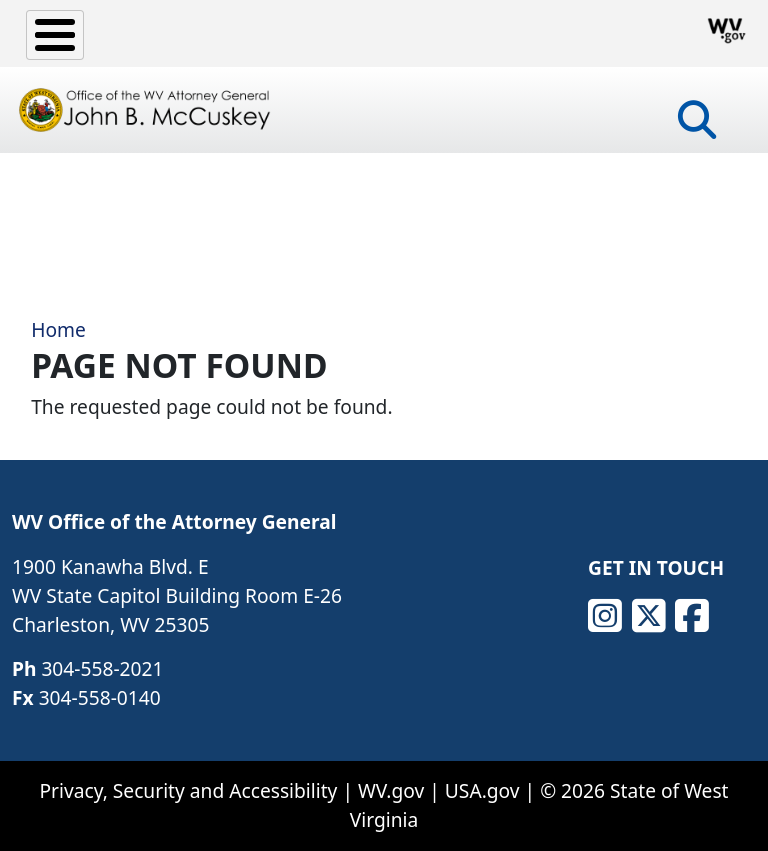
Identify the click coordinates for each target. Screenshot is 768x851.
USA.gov (482, 790)
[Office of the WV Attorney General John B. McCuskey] (147, 110)
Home (58, 329)
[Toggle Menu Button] (55, 35)
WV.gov (391, 790)
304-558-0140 (100, 697)
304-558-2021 (102, 668)
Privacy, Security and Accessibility (188, 790)
